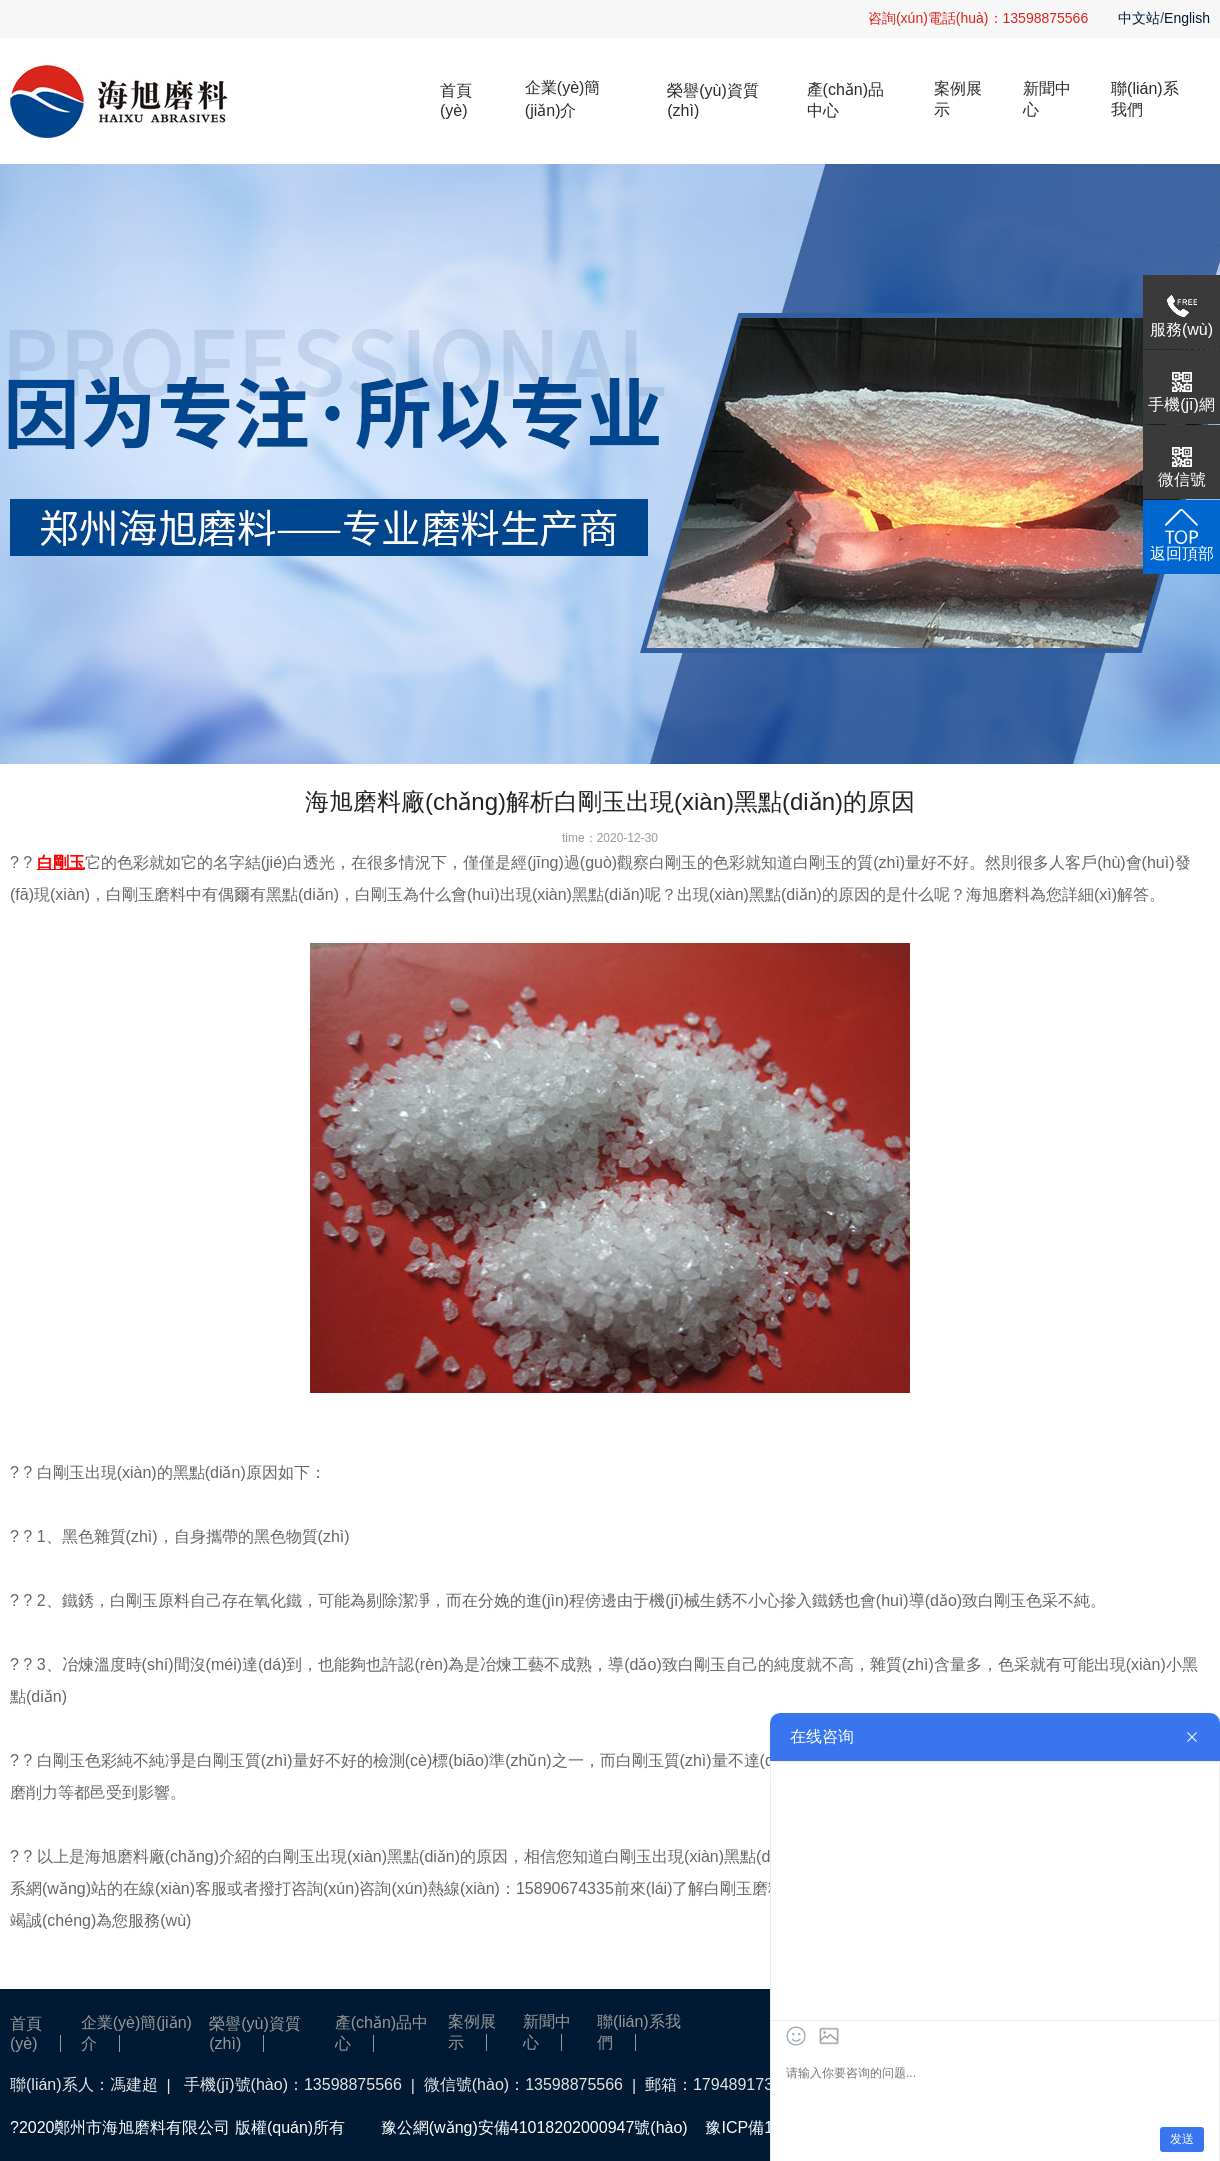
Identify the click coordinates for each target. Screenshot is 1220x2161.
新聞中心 (1047, 99)
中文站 (1139, 18)
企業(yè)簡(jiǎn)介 (563, 99)
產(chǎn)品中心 (845, 100)
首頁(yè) (456, 100)
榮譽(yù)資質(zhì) (713, 100)
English (1187, 18)
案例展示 (958, 99)
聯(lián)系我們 (1145, 99)
